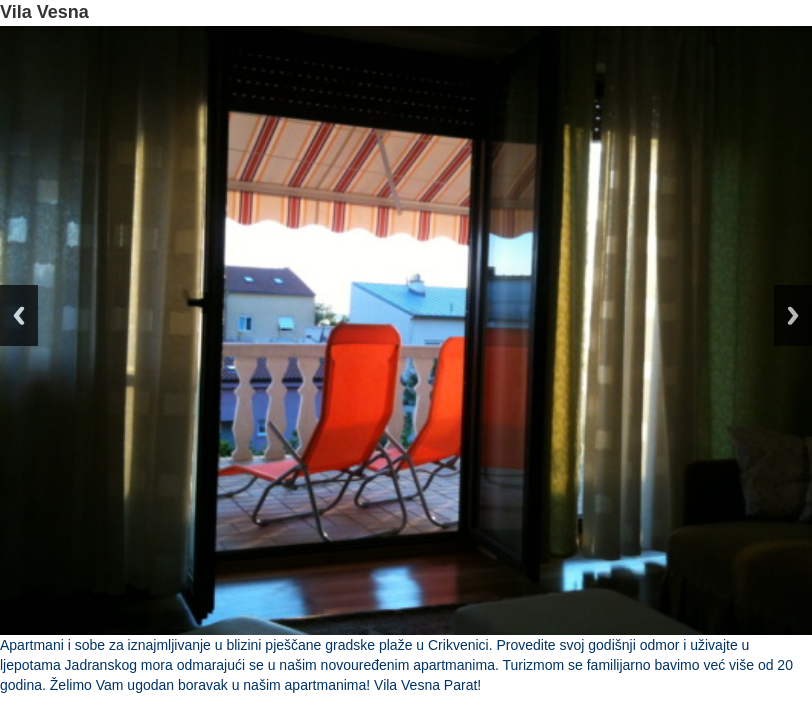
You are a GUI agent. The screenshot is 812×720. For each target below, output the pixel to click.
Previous (19, 315)
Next (793, 315)
